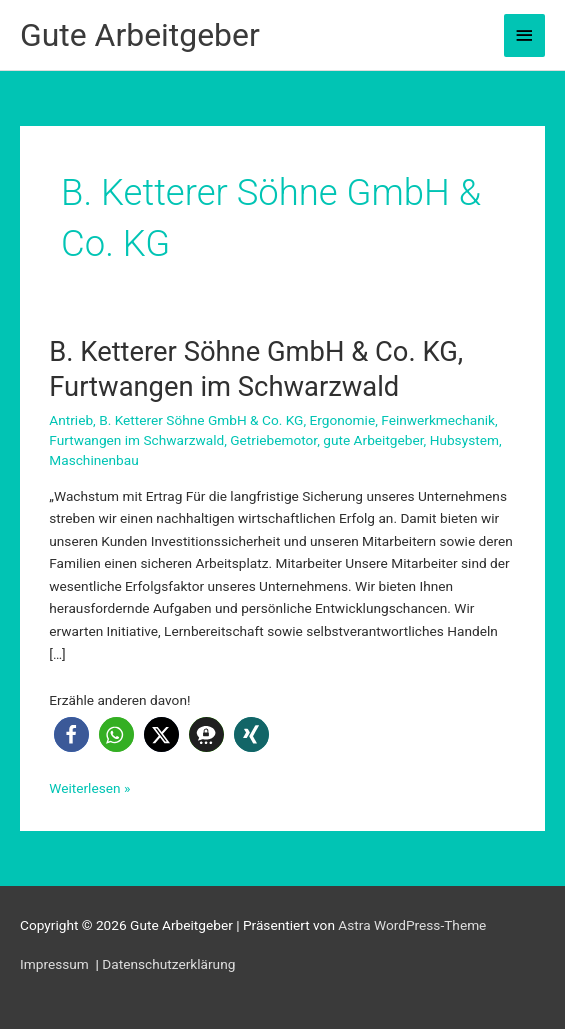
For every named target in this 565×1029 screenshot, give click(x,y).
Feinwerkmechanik (438, 420)
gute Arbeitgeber (373, 440)
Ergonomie (342, 420)
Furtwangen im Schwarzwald (136, 440)
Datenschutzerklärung (168, 964)
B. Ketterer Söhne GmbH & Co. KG (201, 420)
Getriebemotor (273, 440)
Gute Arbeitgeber (140, 35)
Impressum (56, 964)
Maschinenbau (93, 460)
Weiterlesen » (89, 788)
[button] (71, 734)
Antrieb (71, 420)
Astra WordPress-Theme (412, 925)
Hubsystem (464, 440)
